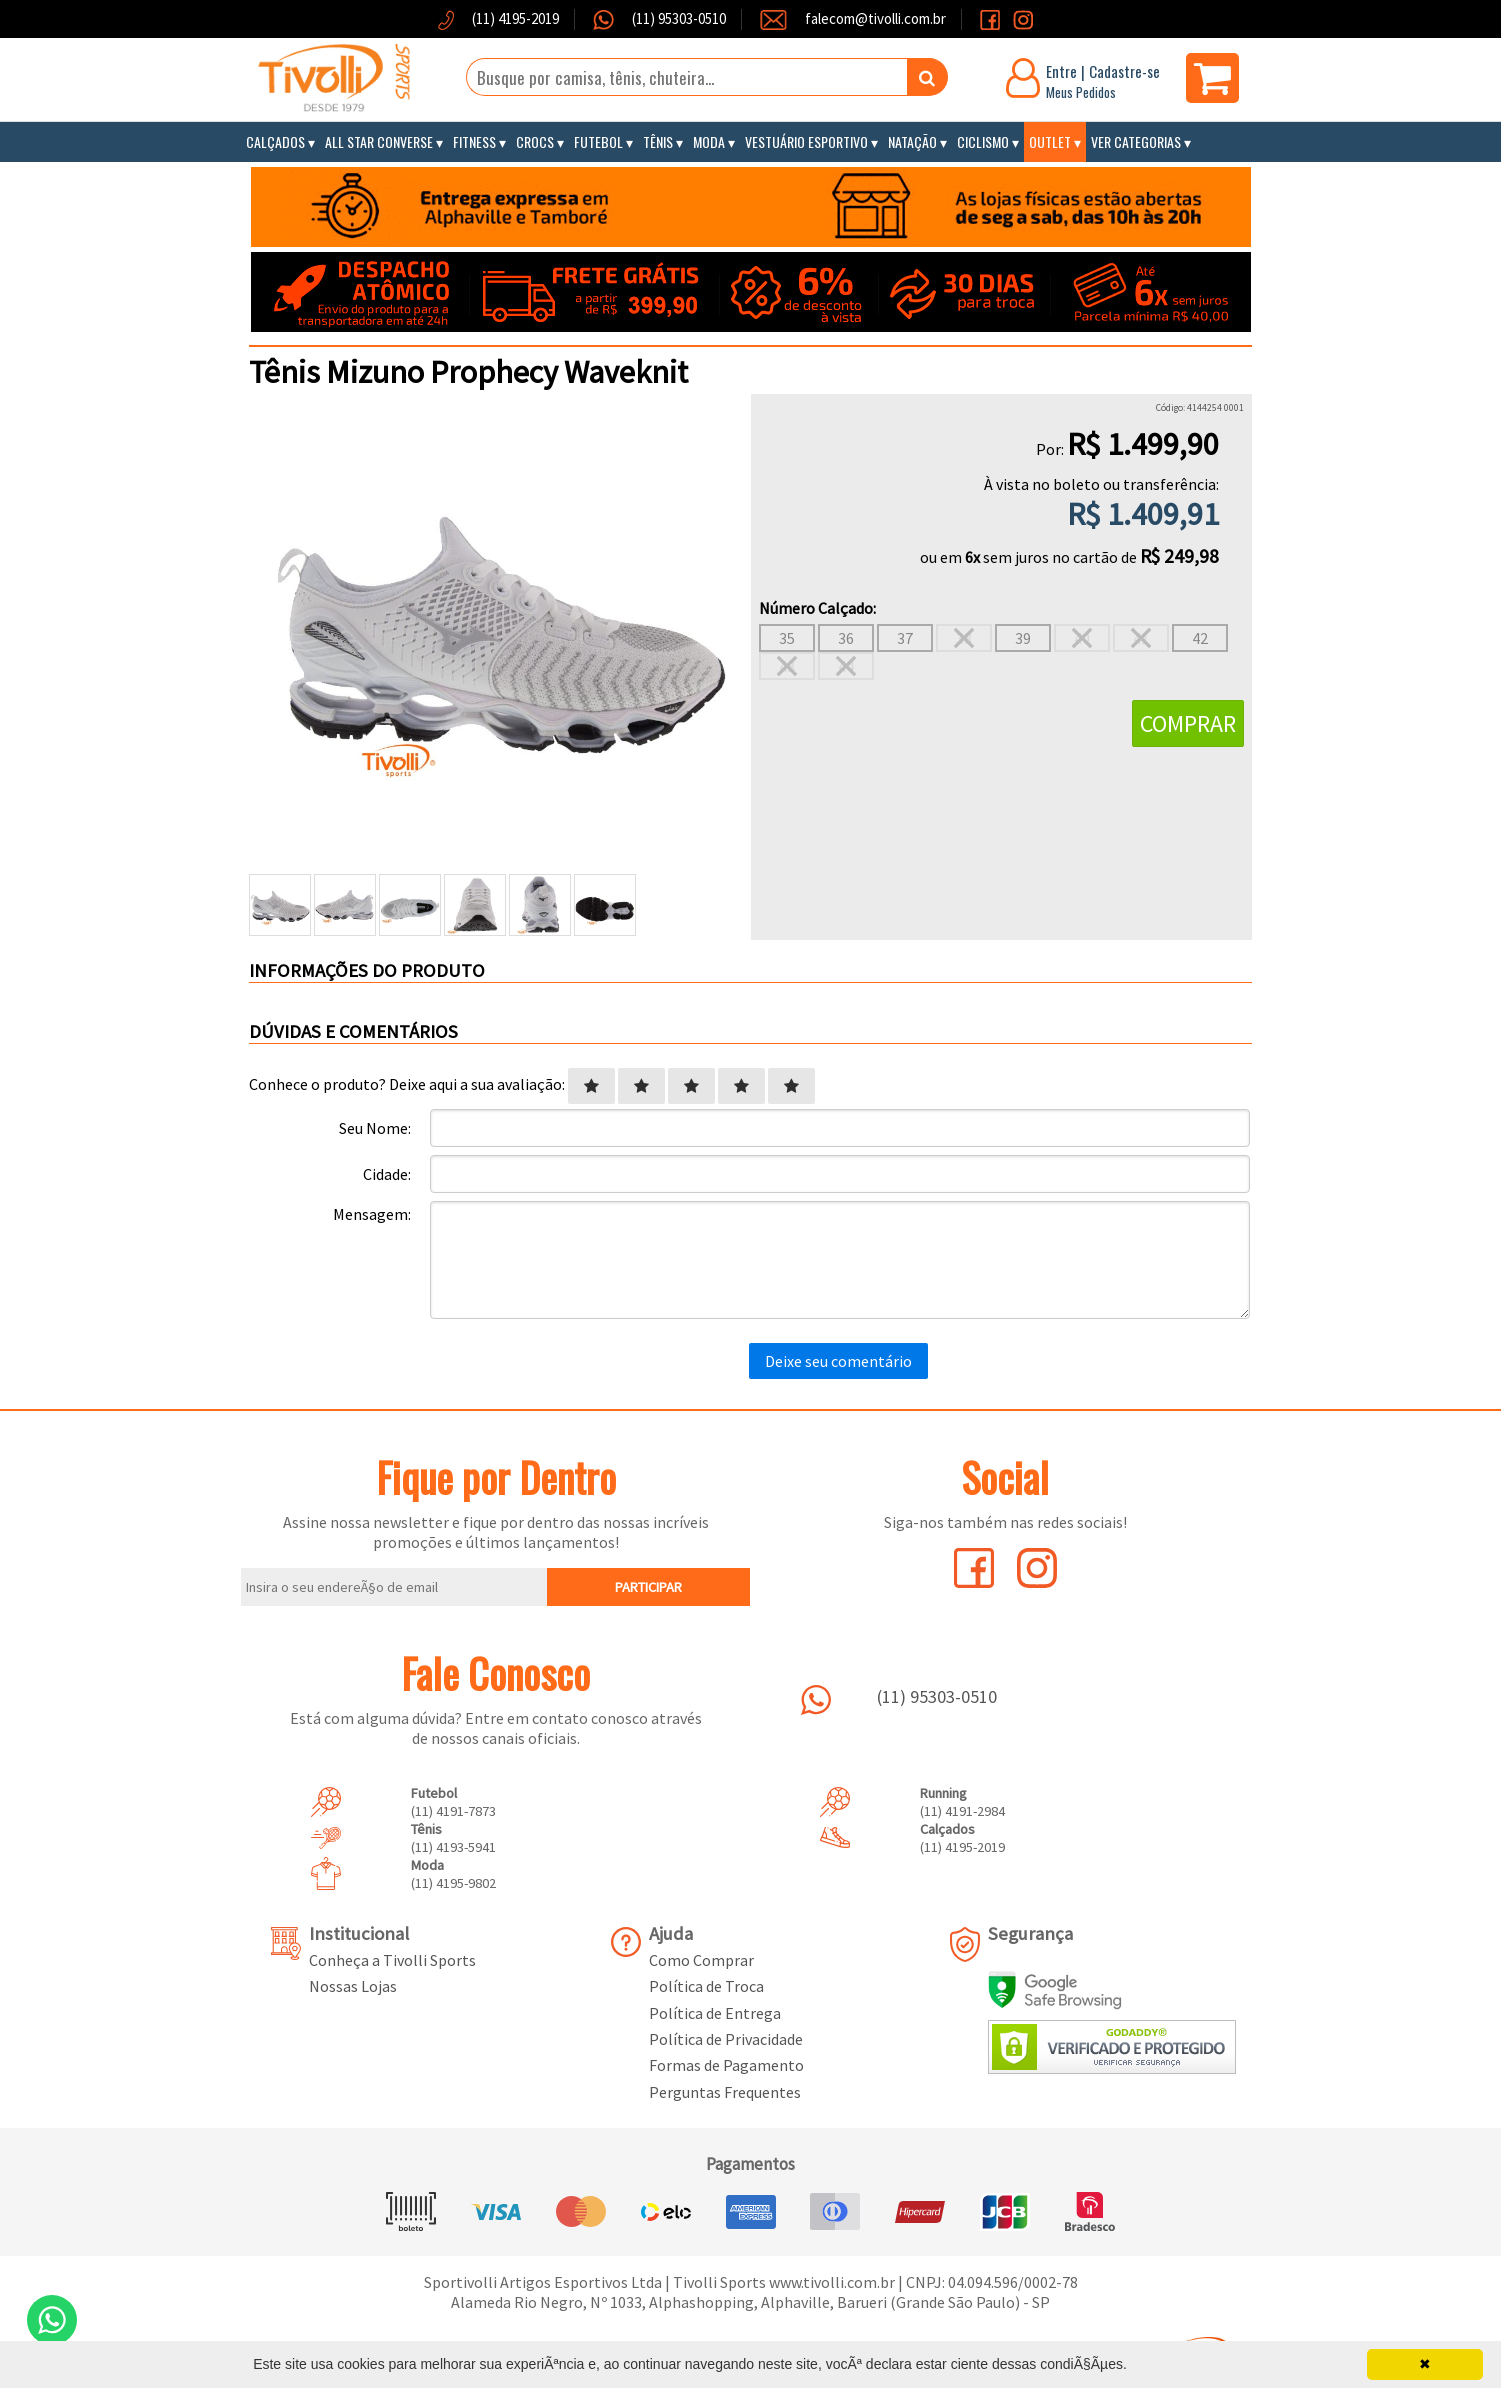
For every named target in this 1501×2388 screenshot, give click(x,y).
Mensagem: (372, 1214)
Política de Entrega (715, 2013)
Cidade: (387, 1174)
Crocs (535, 141)
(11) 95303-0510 (677, 18)
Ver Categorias (1136, 141)
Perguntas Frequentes (725, 2092)
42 (1200, 638)
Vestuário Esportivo (806, 141)
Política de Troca (706, 1986)
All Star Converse (379, 141)
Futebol (598, 141)
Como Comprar (701, 1960)
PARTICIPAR (648, 1587)
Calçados (275, 141)
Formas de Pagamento (726, 2065)
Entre (1061, 71)
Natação (912, 141)
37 (905, 638)
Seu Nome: (375, 1128)
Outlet (1050, 141)
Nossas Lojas (353, 1986)
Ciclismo (983, 141)
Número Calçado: (817, 608)
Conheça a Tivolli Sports (392, 1960)
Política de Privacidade (726, 2039)
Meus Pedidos (1081, 92)
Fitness (474, 141)
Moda (709, 141)
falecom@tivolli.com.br (875, 18)
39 (1023, 638)
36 (846, 638)
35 (787, 638)
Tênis (658, 141)
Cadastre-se (1124, 71)
